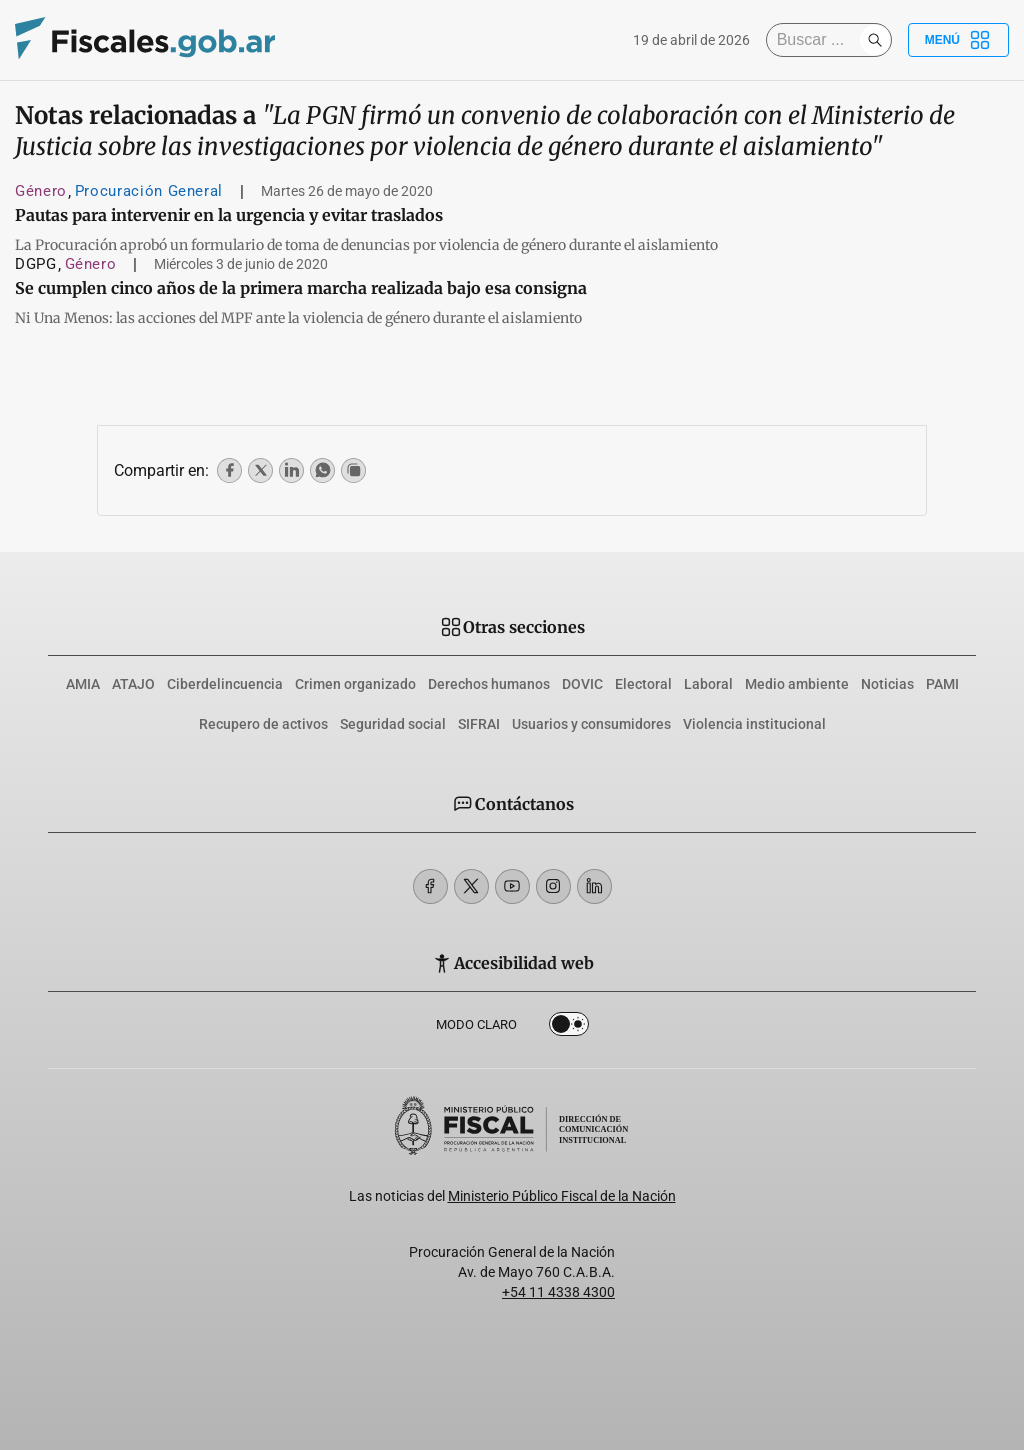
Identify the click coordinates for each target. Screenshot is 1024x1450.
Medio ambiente (797, 684)
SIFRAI (479, 724)
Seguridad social (393, 724)
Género (41, 191)
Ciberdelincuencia (225, 684)
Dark (569, 1028)
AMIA (83, 684)
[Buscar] (818, 40)
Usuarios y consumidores (591, 724)
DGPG (36, 264)
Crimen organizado (355, 684)
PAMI (942, 684)
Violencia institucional (754, 724)
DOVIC (582, 684)
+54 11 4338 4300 (558, 1292)
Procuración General (149, 191)
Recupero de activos (263, 724)
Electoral (643, 684)
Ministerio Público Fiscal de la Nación (562, 1196)
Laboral (708, 684)
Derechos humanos (489, 684)
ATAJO (133, 684)
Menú (958, 40)
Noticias (887, 684)
